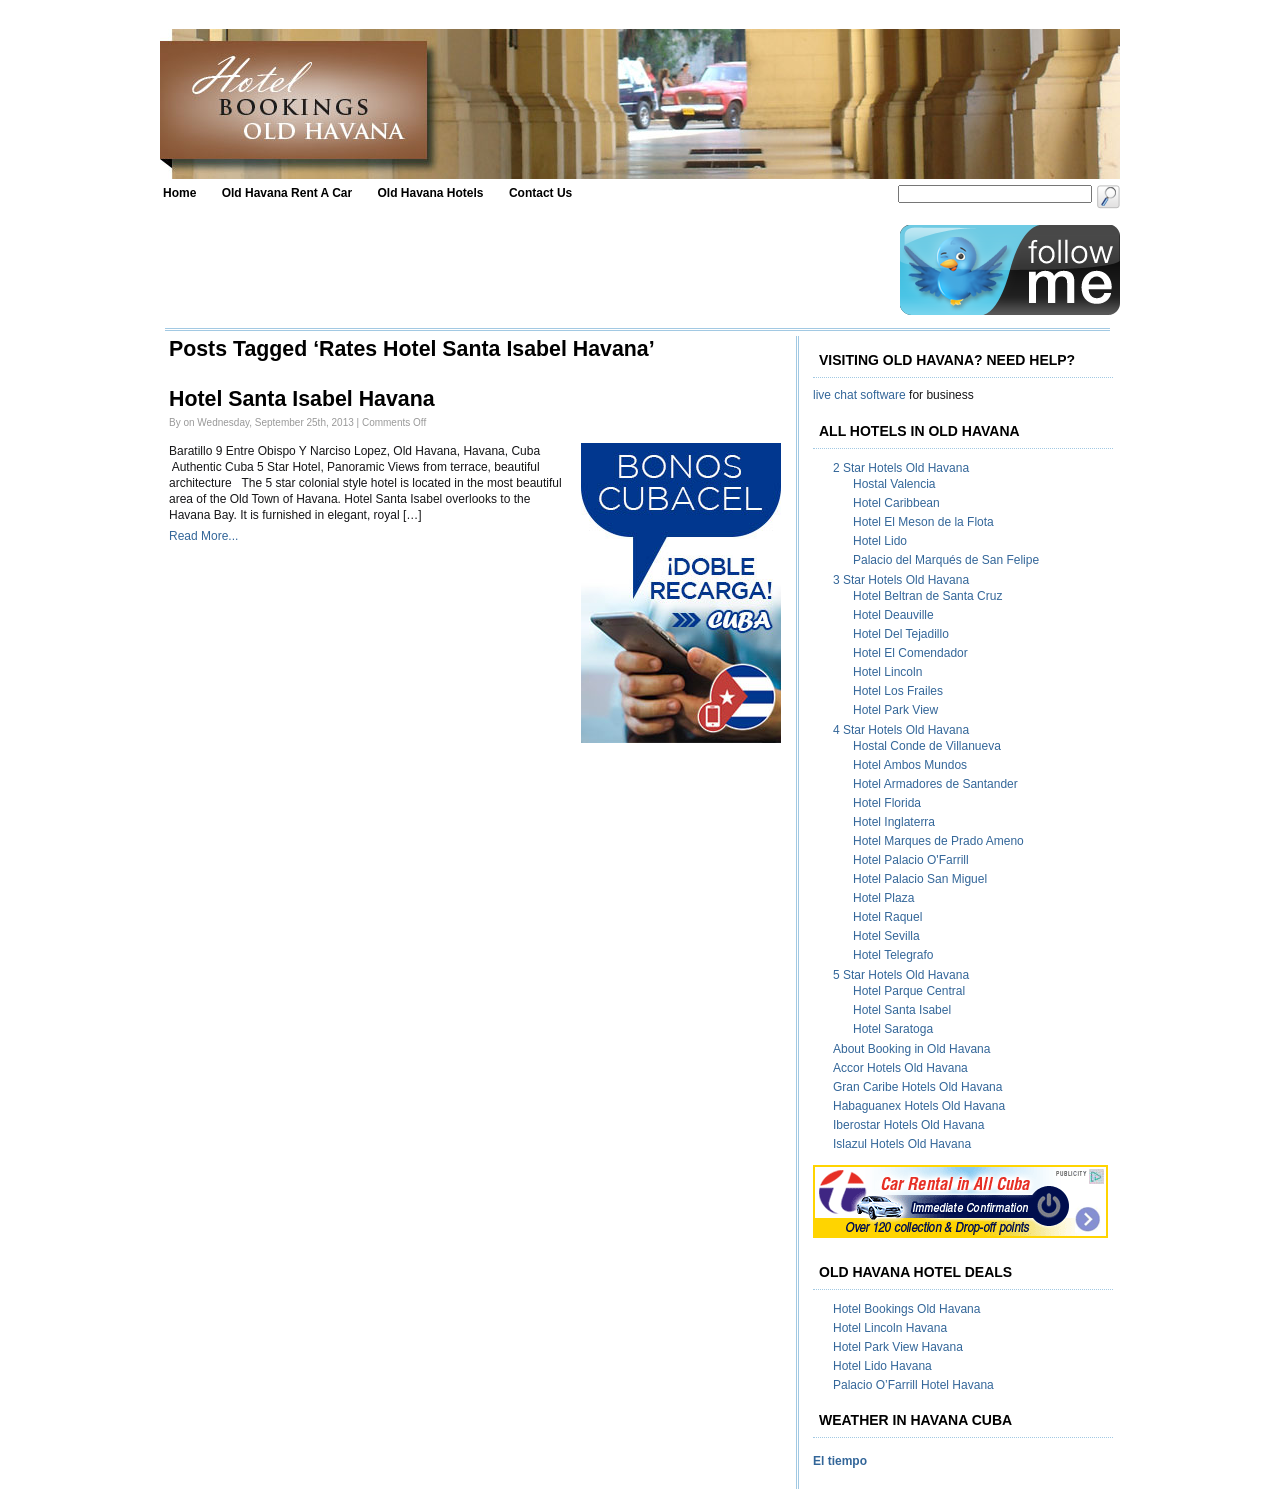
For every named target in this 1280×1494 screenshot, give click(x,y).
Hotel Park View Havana (898, 1347)
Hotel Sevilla (886, 936)
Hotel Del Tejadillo (901, 634)
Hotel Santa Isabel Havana (302, 399)
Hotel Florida (887, 803)
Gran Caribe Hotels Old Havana (917, 1087)
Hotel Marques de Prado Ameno (938, 841)
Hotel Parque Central (909, 991)
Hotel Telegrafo (893, 955)
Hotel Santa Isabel (902, 1010)
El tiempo (840, 1461)
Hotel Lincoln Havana (890, 1328)
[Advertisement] (527, 270)
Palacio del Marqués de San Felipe (946, 560)
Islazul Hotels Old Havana (902, 1144)
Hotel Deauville (893, 615)
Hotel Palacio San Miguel (920, 879)
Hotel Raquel (887, 917)
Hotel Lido (880, 541)
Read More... (203, 536)
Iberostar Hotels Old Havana (908, 1125)
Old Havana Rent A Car (287, 193)
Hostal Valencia (894, 484)
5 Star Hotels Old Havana (901, 975)
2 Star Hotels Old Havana (901, 468)
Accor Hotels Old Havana (900, 1068)
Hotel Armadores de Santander (935, 784)
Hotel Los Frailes (898, 691)
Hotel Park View (895, 710)
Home (179, 193)
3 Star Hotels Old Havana (901, 580)
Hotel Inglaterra (894, 822)
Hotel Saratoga (893, 1029)
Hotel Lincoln (887, 672)
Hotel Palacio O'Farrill (911, 860)
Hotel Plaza (883, 898)
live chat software (859, 395)
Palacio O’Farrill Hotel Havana (913, 1385)
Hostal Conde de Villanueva (927, 746)
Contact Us (540, 193)
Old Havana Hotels (431, 193)
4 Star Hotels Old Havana (901, 730)
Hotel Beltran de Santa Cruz (927, 596)
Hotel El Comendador (910, 653)
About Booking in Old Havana (911, 1049)
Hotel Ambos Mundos (910, 765)
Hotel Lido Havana (882, 1366)
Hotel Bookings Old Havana (906, 1309)
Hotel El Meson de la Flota (923, 522)
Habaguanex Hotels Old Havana (919, 1106)
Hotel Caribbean (896, 503)
